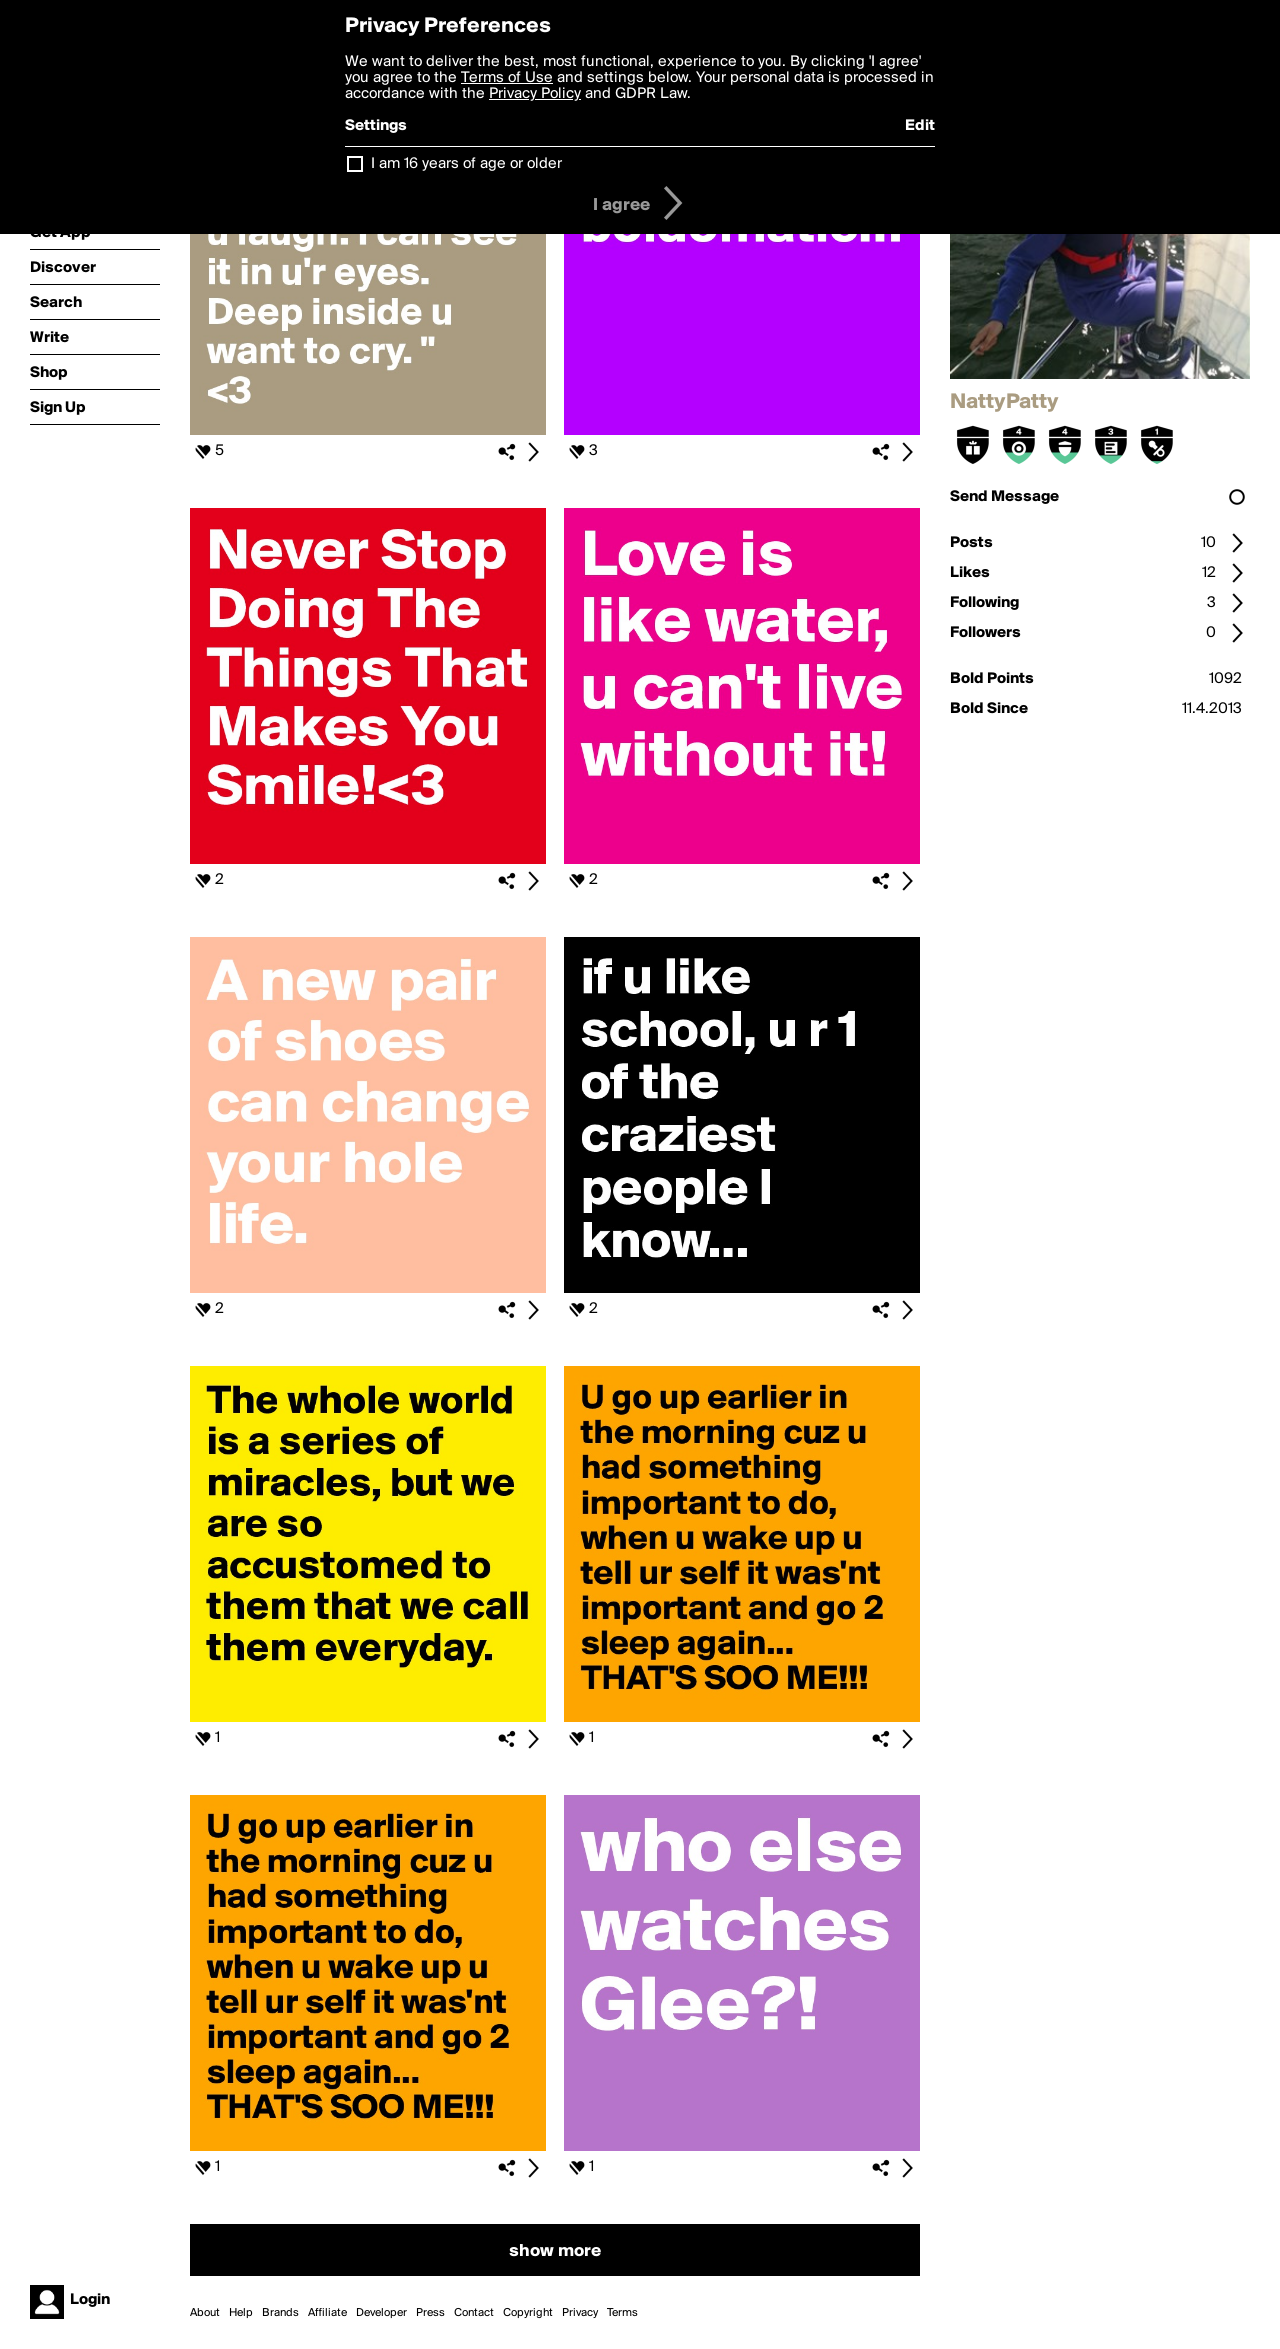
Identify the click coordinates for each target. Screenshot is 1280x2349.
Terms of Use (507, 78)
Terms (622, 2313)
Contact (474, 2313)
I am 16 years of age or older (466, 164)
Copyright (528, 2313)
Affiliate (327, 2313)
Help (241, 2313)
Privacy (580, 2313)
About (205, 2313)
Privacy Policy (535, 94)
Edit (920, 126)
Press (430, 2313)
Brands (280, 2313)
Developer (381, 2313)
